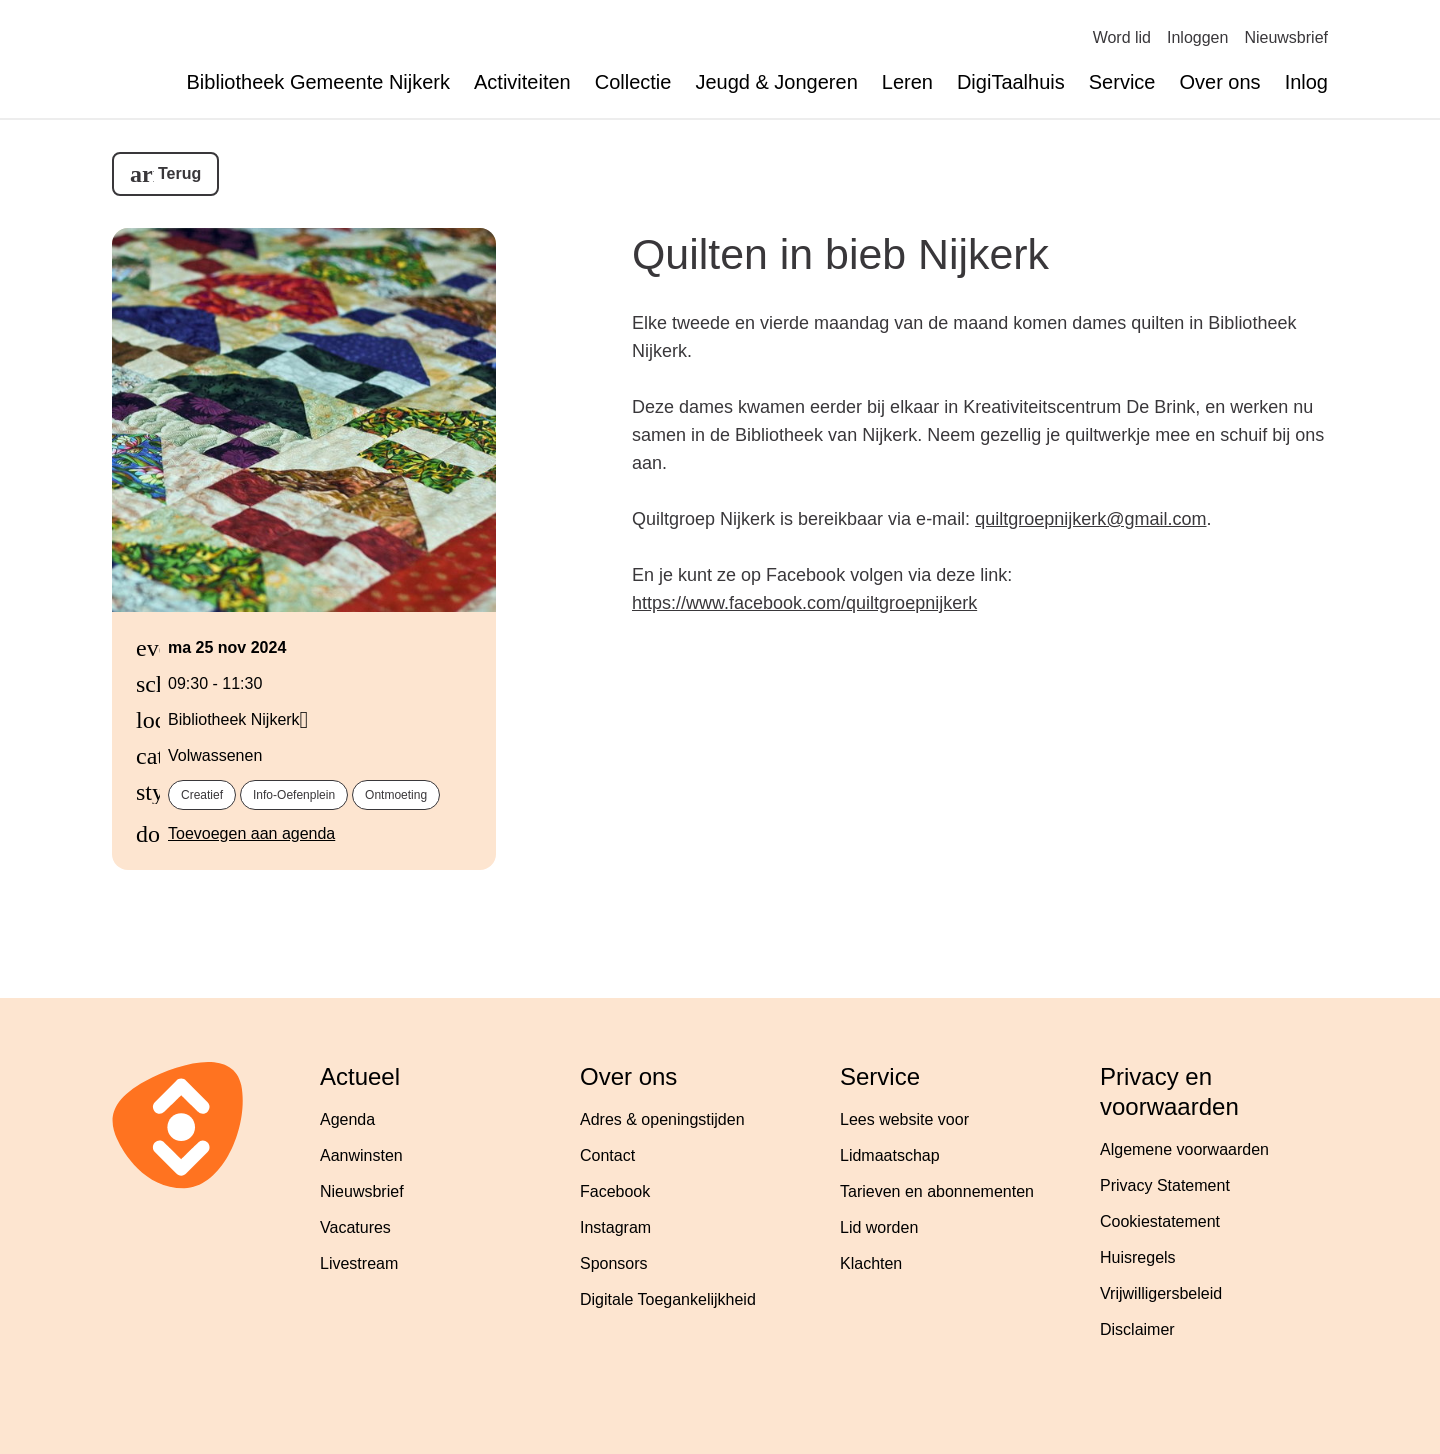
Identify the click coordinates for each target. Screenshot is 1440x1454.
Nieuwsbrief (1286, 37)
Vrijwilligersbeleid (1161, 1293)
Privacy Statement (1165, 1185)
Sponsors (614, 1263)
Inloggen (1197, 37)
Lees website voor (904, 1119)
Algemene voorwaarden (1184, 1149)
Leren (907, 82)
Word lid (1122, 37)
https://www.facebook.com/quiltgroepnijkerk (804, 603)
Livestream (359, 1263)
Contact (607, 1155)
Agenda (347, 1119)
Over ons (1219, 82)
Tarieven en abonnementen (937, 1191)
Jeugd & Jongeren (776, 82)
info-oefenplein (294, 795)
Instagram (615, 1227)
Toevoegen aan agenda (251, 833)
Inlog (1306, 82)
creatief (202, 795)
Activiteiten (522, 82)
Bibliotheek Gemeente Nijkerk (318, 82)
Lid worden (879, 1227)
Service (1122, 82)
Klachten (871, 1263)
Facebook (615, 1191)
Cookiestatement (1160, 1221)
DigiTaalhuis (1011, 82)
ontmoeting (396, 795)
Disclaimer (1137, 1329)
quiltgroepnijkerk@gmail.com (1090, 519)
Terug (179, 173)
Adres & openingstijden (662, 1119)
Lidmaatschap (890, 1155)
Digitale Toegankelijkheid (668, 1299)
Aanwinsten (361, 1155)
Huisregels (1138, 1257)
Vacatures (355, 1227)
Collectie (633, 82)
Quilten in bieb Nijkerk (840, 254)
